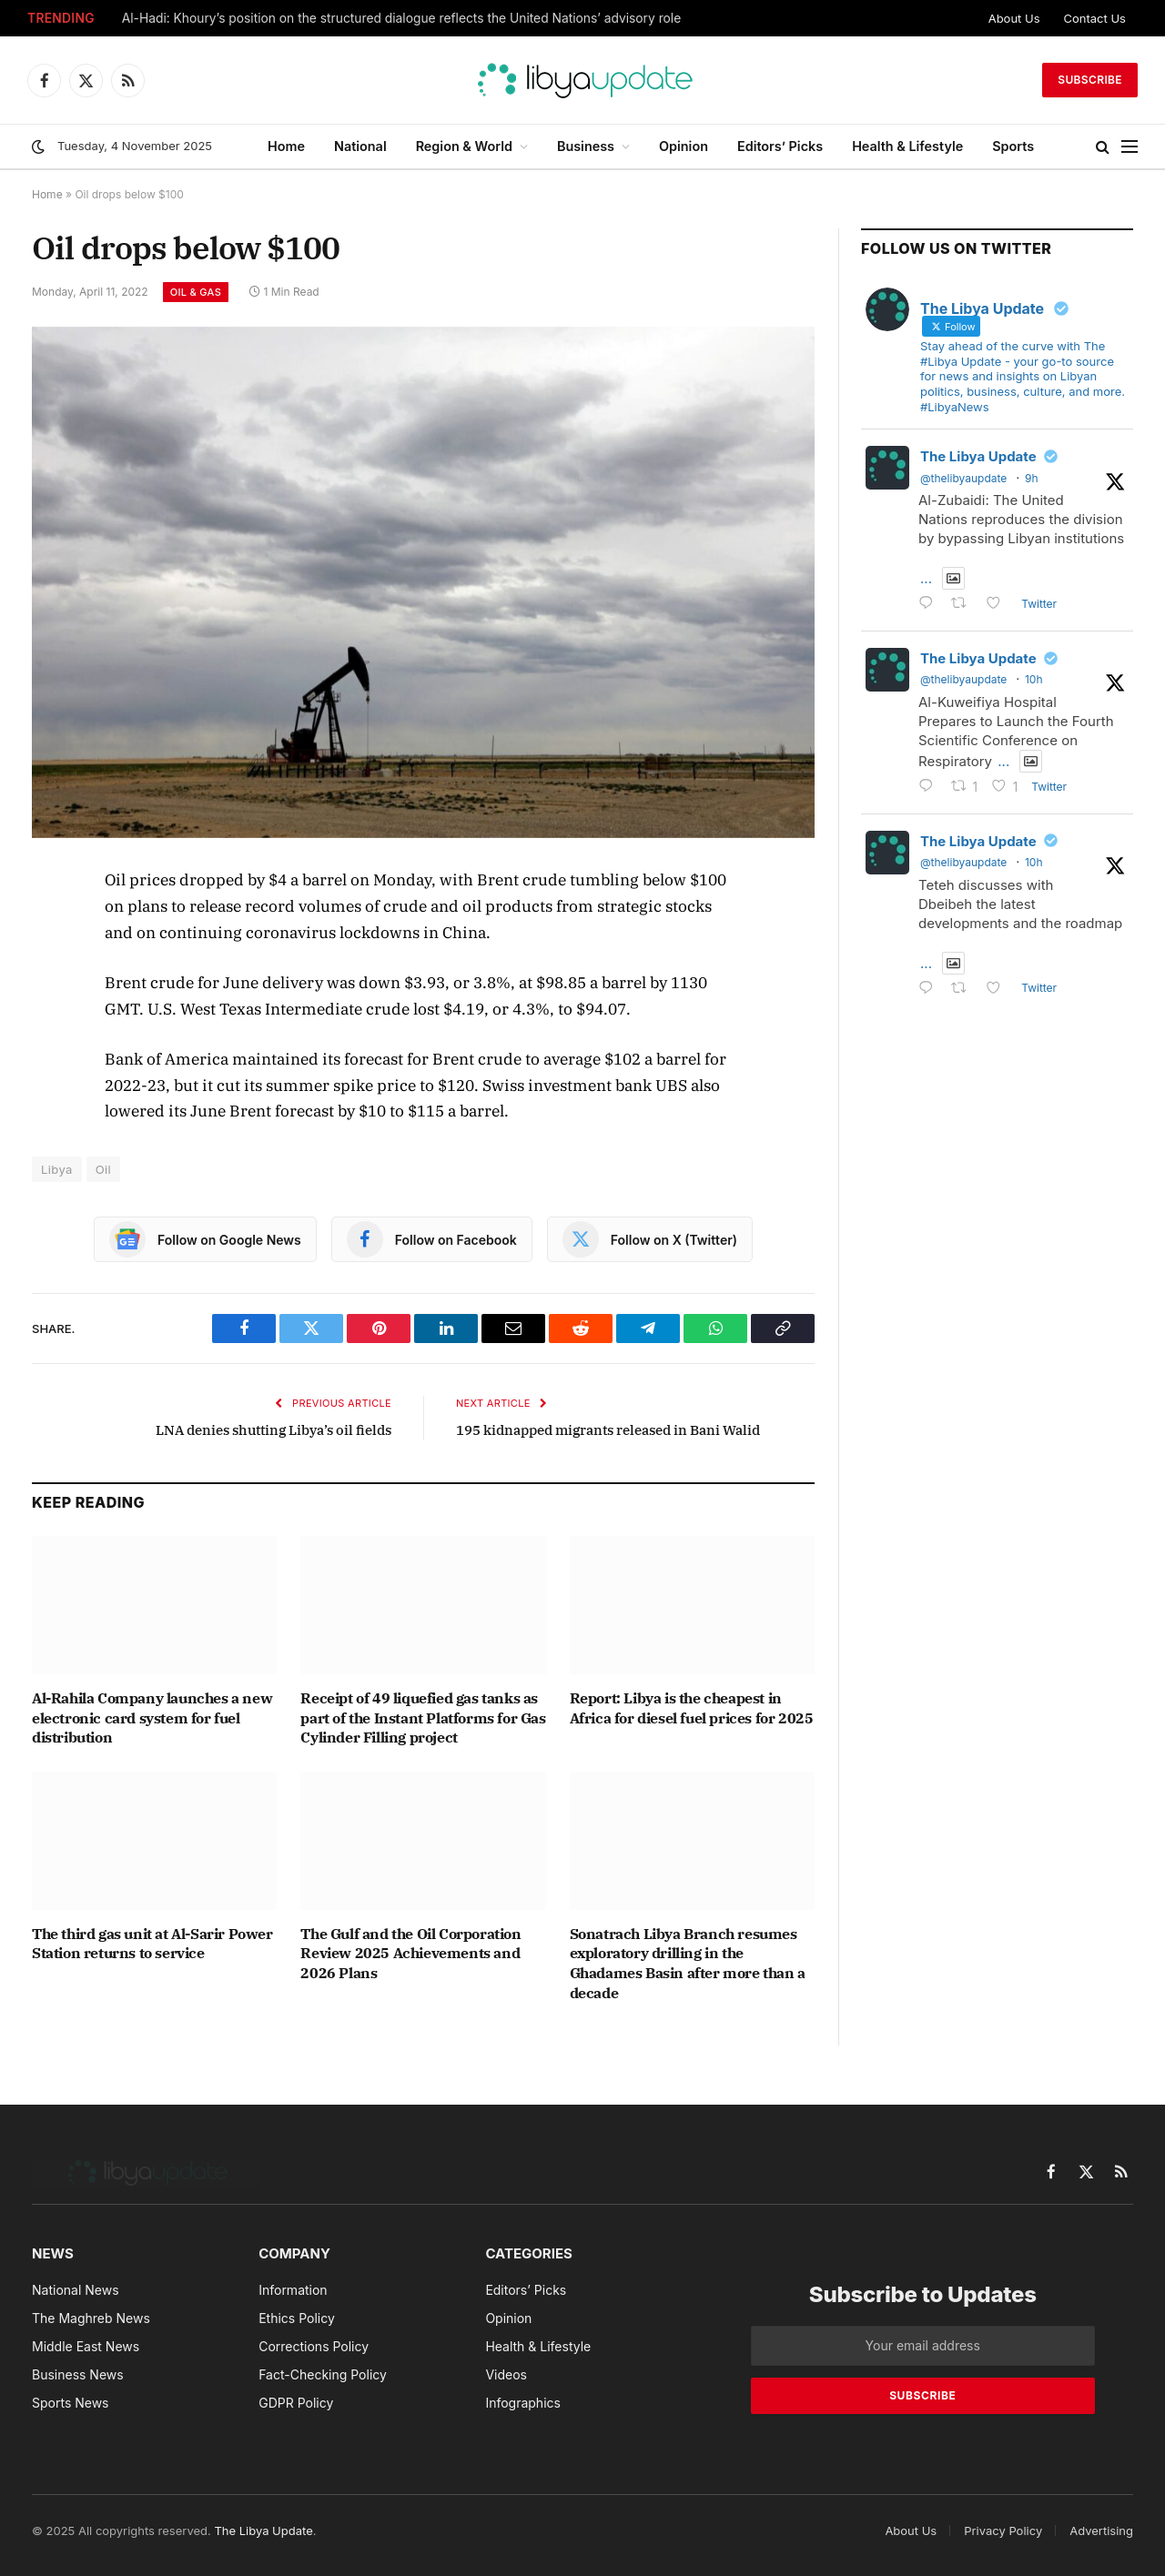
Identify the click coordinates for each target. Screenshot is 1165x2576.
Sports (1013, 146)
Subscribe (1090, 79)
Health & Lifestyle (907, 146)
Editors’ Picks (780, 146)
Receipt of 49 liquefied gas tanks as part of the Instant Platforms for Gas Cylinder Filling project (422, 1718)
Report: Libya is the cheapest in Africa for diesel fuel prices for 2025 (692, 1708)
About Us (1014, 18)
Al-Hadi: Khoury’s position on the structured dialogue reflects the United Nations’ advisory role (402, 18)
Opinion (683, 146)
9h (1031, 478)
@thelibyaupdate (963, 478)
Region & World (464, 146)
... (926, 578)
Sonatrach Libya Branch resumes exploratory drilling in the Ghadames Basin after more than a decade (687, 1963)
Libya (57, 1169)
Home (286, 146)
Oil (103, 1169)
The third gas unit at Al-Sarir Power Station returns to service (152, 1943)
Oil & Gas (195, 292)
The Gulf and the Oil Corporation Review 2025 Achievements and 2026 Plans (410, 1953)
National (360, 146)
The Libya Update (978, 456)
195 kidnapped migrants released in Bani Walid (608, 1430)
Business (585, 146)
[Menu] (1129, 146)
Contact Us (1095, 18)
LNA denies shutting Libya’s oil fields (273, 1430)
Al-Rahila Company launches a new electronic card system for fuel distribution (152, 1718)
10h (1034, 679)
